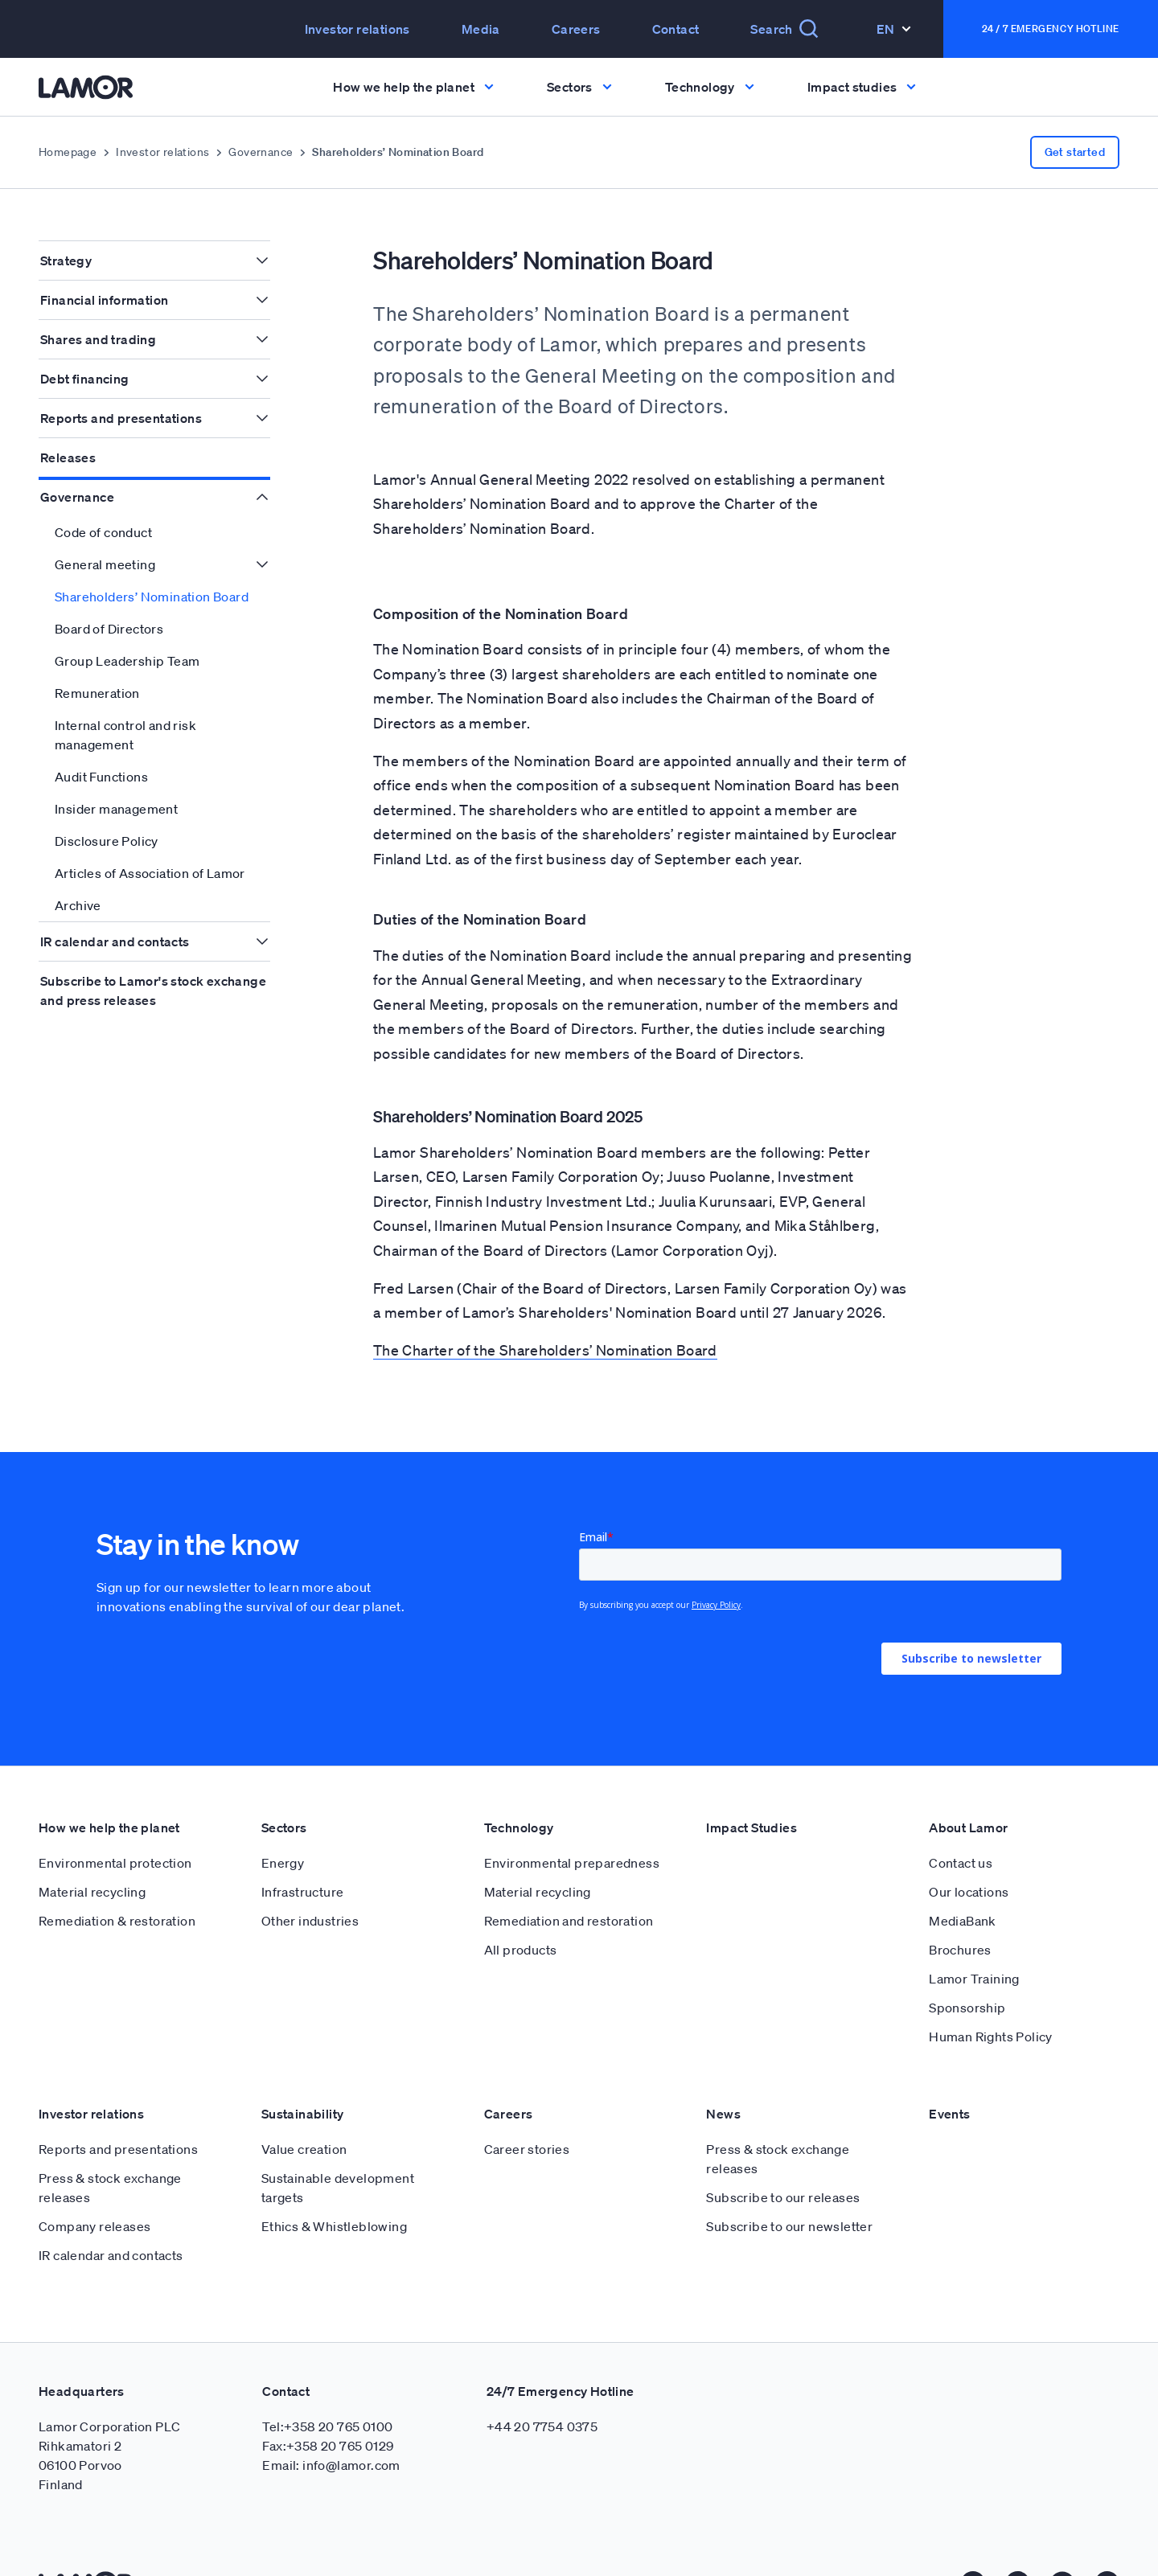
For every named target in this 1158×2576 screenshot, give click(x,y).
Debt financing (84, 379)
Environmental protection (115, 1863)
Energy (282, 1863)
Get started (1075, 152)
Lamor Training (974, 1979)
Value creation (304, 2149)
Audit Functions (101, 777)
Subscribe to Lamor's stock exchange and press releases (153, 990)
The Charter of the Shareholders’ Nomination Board (545, 1350)
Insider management (116, 809)
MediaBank (962, 1921)
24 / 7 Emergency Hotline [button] (1050, 28)
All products (520, 1950)
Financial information (104, 300)
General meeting (105, 564)
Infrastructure (302, 1892)
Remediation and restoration (569, 1921)
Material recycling (92, 1892)
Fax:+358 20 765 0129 (327, 2446)
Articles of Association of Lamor (150, 873)
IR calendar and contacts (115, 941)
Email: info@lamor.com (331, 2465)
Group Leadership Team (127, 661)
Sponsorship (967, 2008)
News (723, 2114)
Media (481, 29)
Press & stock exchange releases (110, 2187)
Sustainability (302, 2114)
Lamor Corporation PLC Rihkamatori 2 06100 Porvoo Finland (109, 2455)
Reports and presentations (121, 418)
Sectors (284, 1827)
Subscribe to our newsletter (789, 2226)
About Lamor (968, 1827)
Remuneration (97, 693)
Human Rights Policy (991, 2036)
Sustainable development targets (337, 2187)
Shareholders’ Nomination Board (151, 597)
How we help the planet (109, 1827)
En (894, 29)
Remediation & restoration (117, 1921)
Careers (576, 29)
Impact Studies (751, 1827)
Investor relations (357, 29)
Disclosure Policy (106, 841)
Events (949, 2114)
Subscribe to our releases (783, 2197)
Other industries (310, 1921)
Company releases (94, 2226)
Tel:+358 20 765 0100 (327, 2426)
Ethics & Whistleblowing (334, 2226)
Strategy (66, 260)
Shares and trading (98, 339)
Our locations (968, 1892)
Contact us (960, 1863)
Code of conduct (103, 532)
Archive (78, 905)
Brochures (960, 1950)
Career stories (527, 2149)
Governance (260, 152)
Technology (519, 1827)
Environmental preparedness (571, 1863)
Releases (68, 457)
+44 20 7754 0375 (542, 2426)
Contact (676, 29)
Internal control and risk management (125, 735)
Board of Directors (109, 629)
